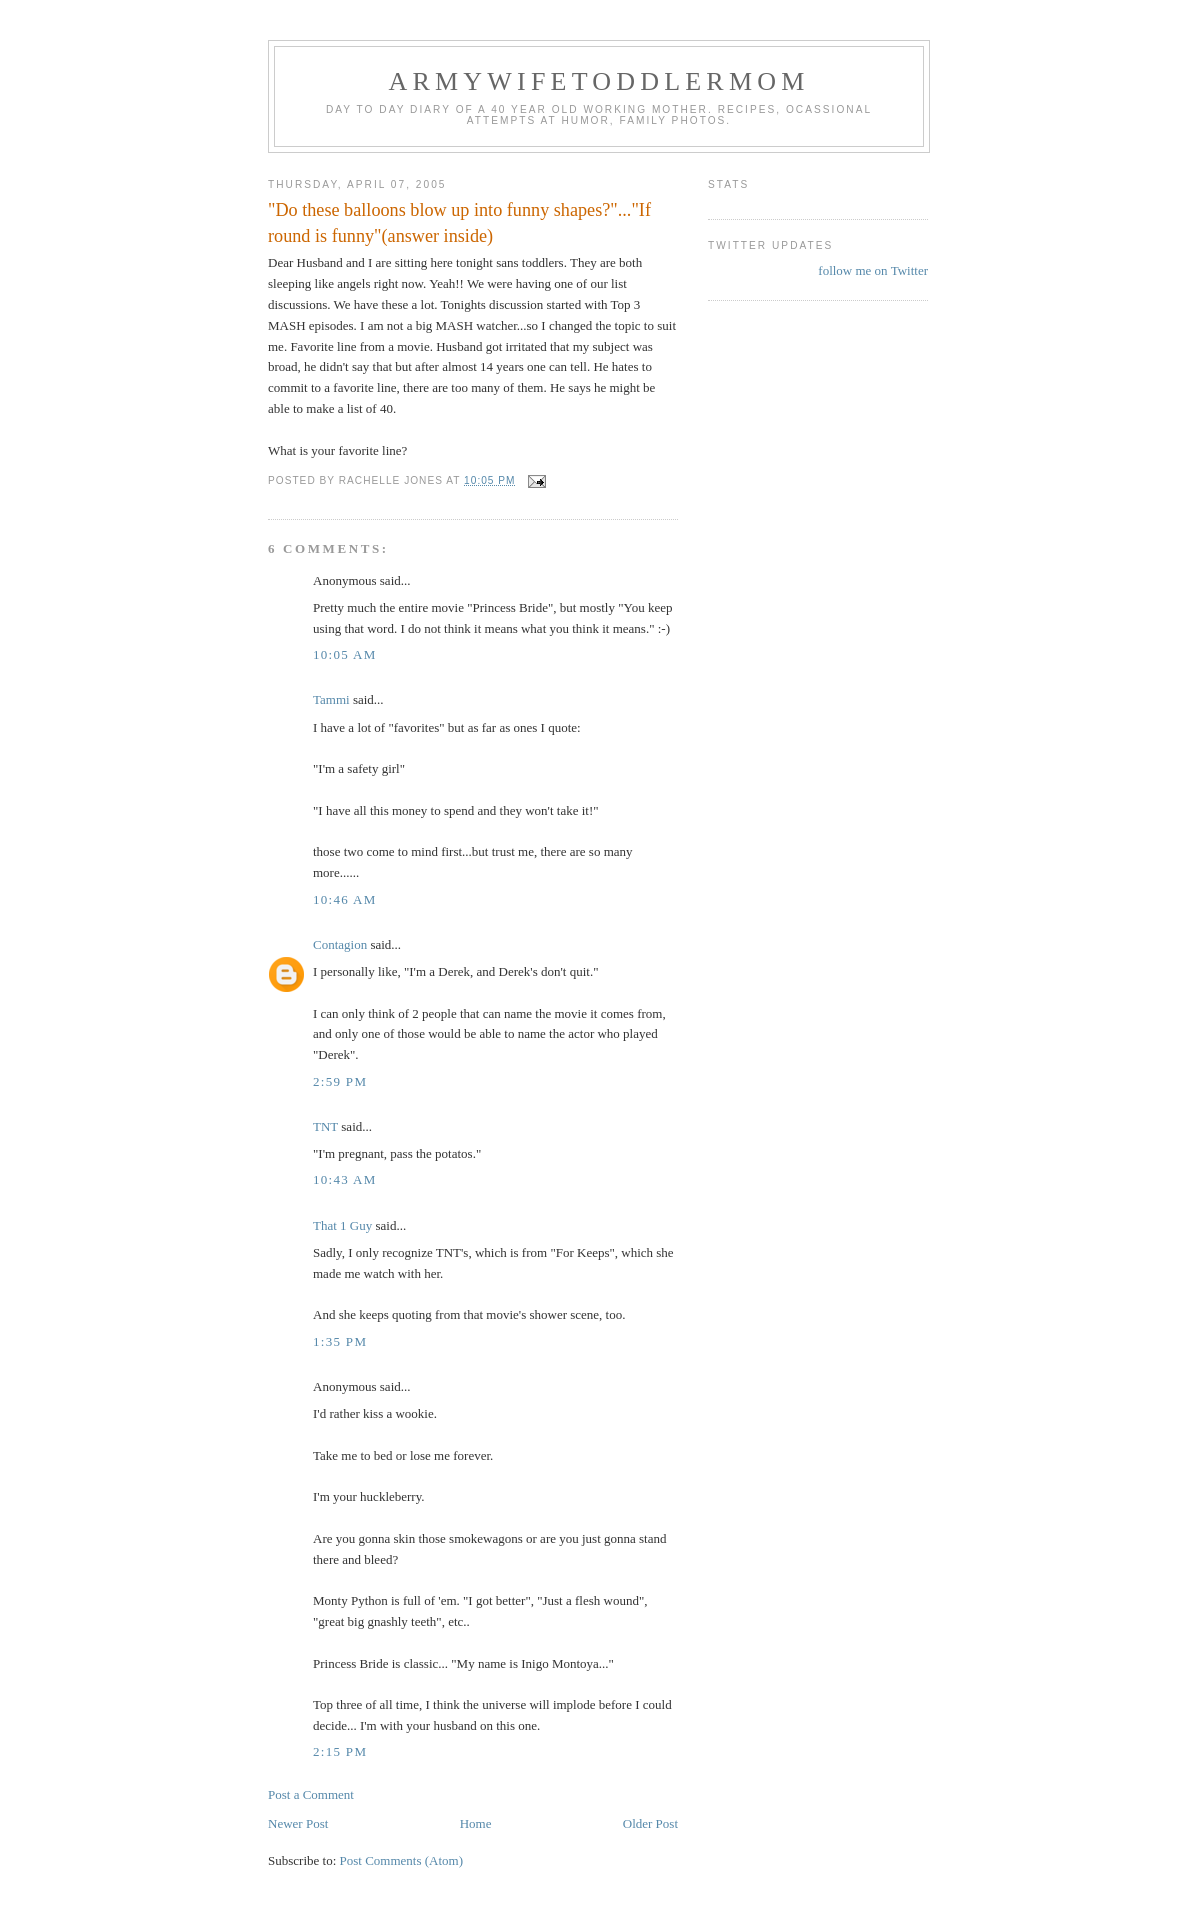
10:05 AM (345, 654)
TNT (325, 1126)
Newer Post (298, 1823)
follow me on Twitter (873, 270)
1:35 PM (340, 1341)
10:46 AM (345, 899)
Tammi (331, 699)
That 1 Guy (342, 1225)
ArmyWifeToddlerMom (598, 81)
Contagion (340, 944)
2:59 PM (340, 1081)
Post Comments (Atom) (402, 1860)
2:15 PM (340, 1751)
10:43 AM (345, 1179)
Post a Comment (311, 1794)
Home (476, 1823)
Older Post (650, 1823)
